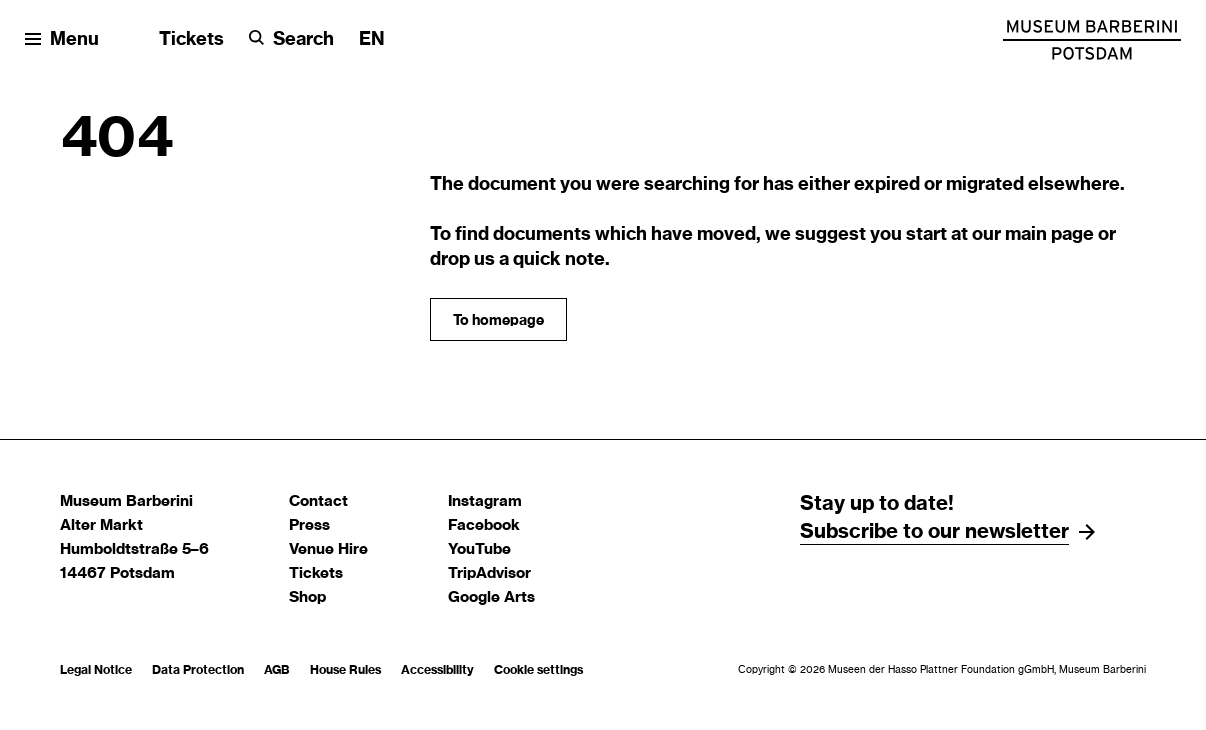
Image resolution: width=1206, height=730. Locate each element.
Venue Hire (328, 549)
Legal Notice (96, 670)
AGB (277, 670)
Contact (318, 501)
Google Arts (491, 597)
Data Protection (198, 670)
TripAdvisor (489, 573)
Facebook (484, 525)
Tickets (191, 40)
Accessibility (437, 670)
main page (1049, 235)
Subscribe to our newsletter (934, 532)
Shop (307, 597)
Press (309, 525)
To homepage (498, 321)
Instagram (485, 501)
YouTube (479, 549)
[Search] (291, 40)
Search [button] (303, 40)
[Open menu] (62, 40)
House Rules (345, 670)
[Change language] (372, 40)
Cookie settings (538, 670)
